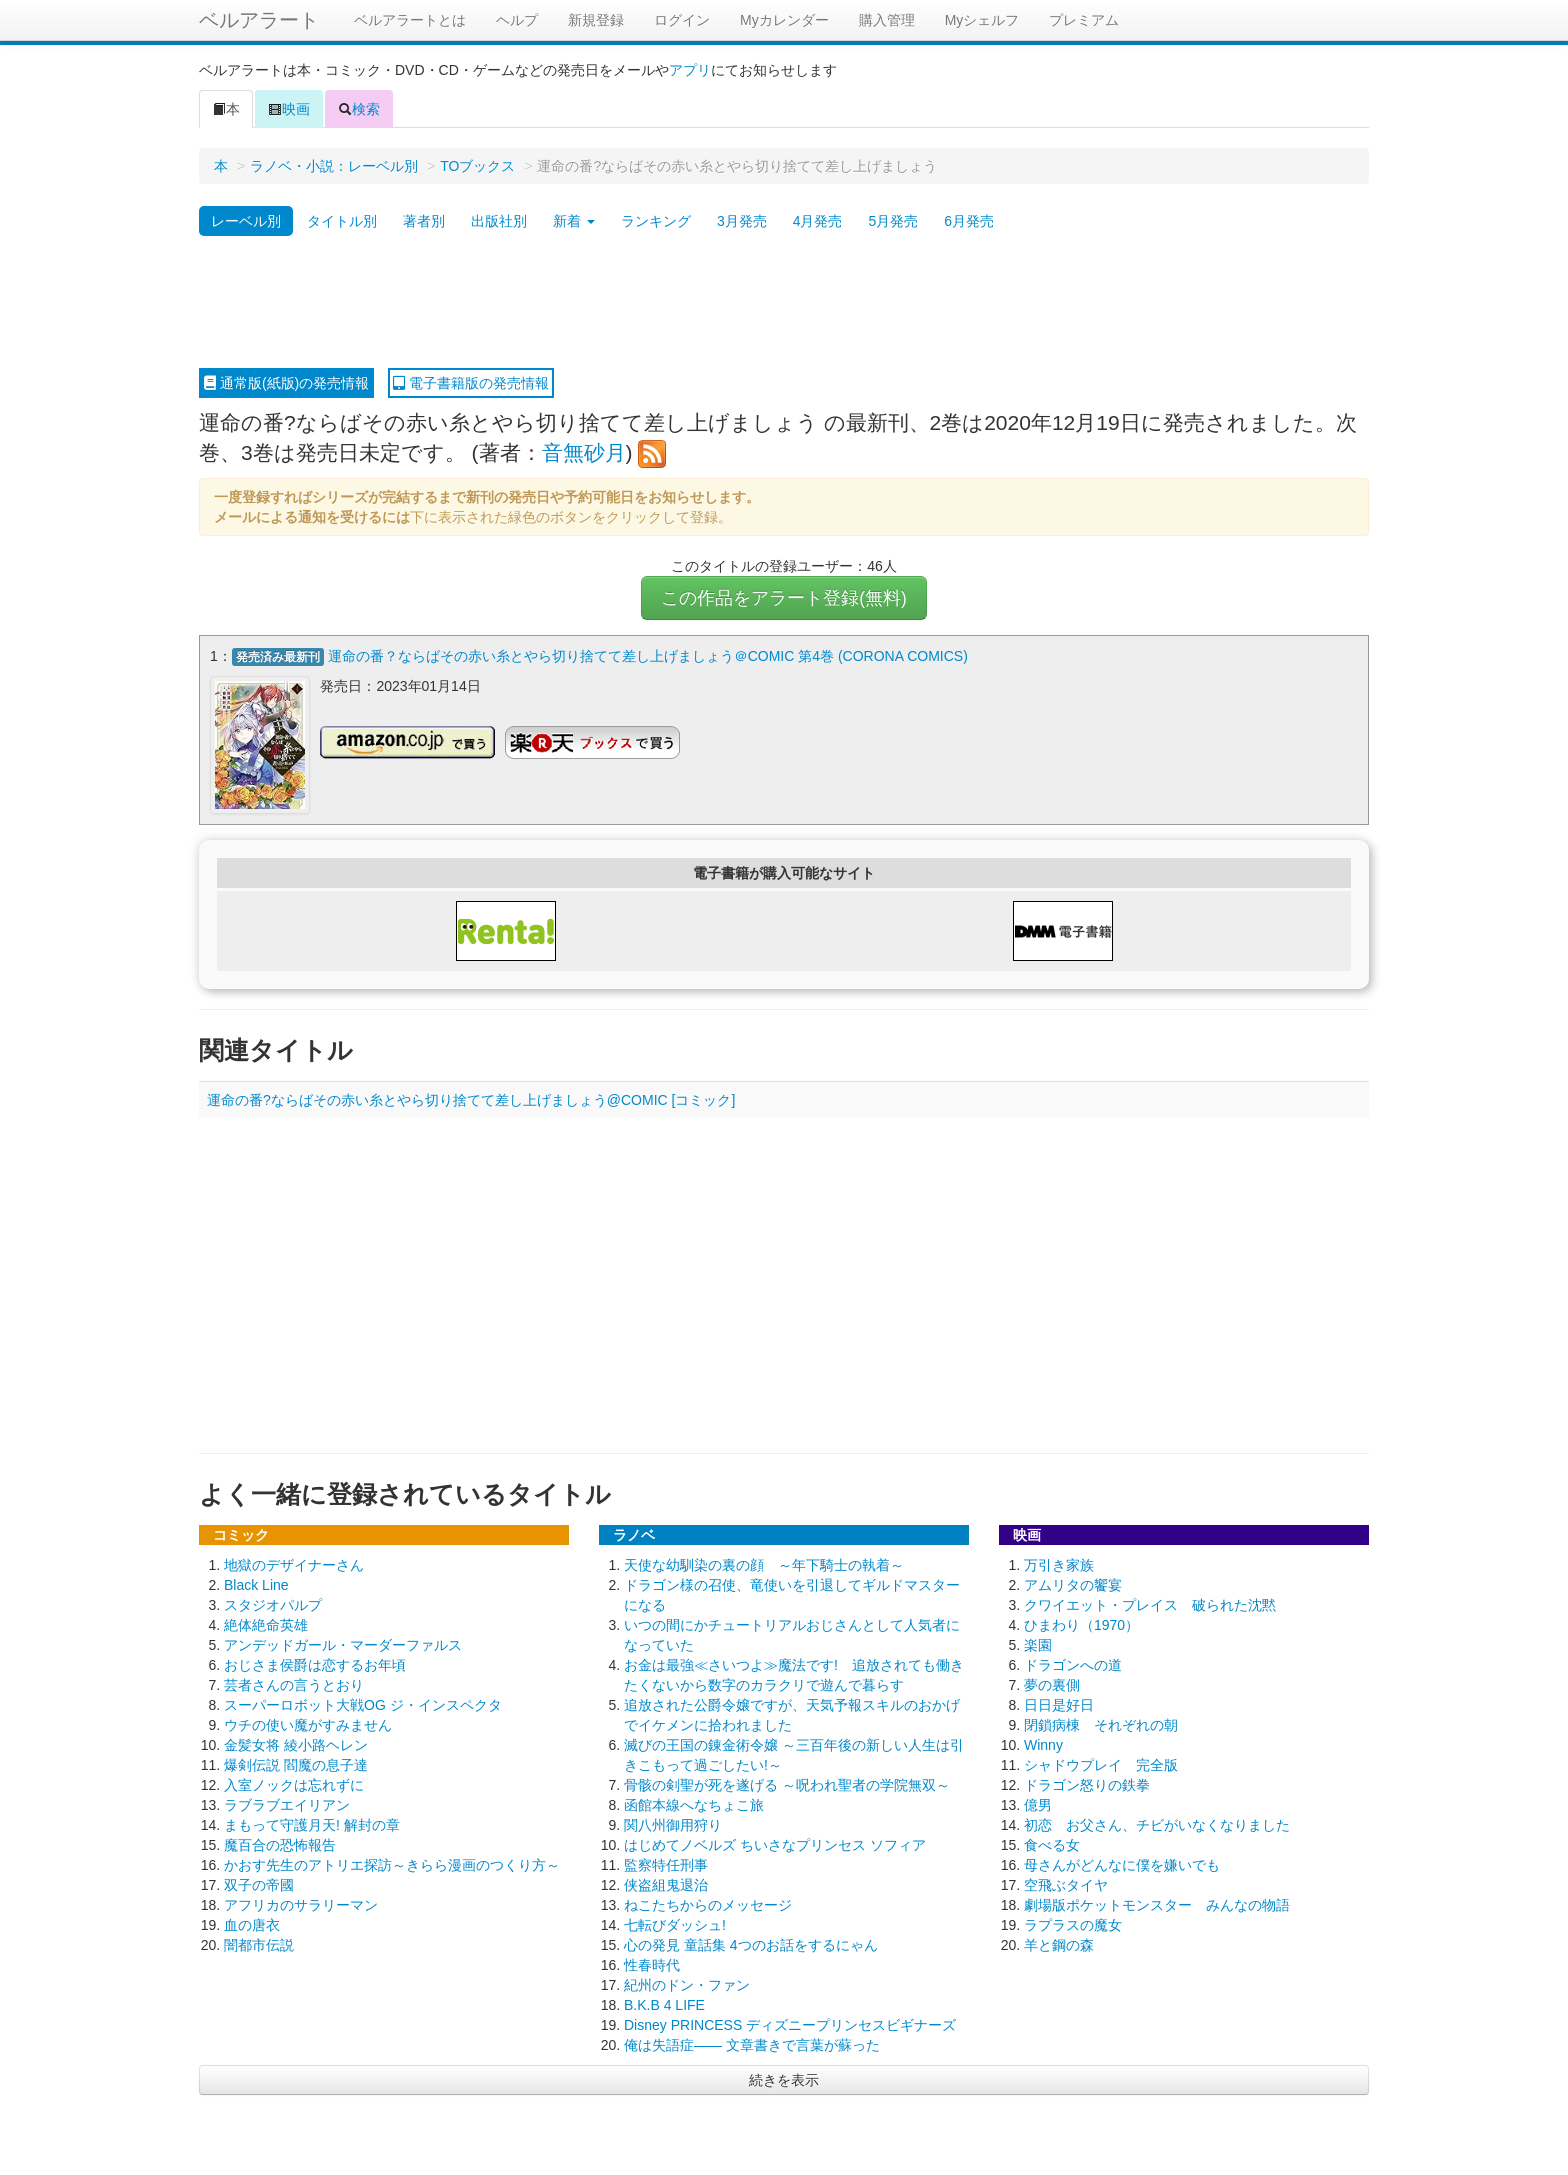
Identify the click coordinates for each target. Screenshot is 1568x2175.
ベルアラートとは (410, 20)
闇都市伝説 (259, 1945)
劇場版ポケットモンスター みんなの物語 (1157, 1905)
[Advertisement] (784, 303)
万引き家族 (1059, 1565)
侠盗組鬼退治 (666, 1885)
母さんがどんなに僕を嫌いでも (1122, 1865)
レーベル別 (246, 221)
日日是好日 (1059, 1705)
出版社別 (499, 221)
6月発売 (969, 221)
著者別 (424, 221)
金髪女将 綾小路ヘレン (296, 1745)
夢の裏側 (1052, 1685)
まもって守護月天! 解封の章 (312, 1825)
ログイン (682, 20)
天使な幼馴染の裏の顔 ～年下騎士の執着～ (764, 1565)
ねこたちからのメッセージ (708, 1905)
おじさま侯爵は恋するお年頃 (315, 1665)
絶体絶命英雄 (266, 1625)
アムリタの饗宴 (1073, 1585)
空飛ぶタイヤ (1066, 1885)
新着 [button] (574, 221)
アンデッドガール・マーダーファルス (343, 1645)
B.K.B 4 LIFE (664, 2005)
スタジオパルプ (273, 1605)
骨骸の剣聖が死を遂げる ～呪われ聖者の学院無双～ (787, 1785)
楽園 (1038, 1645)
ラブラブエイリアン (287, 1805)
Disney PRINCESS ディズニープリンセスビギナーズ (790, 2025)
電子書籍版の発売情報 (471, 383)
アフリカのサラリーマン (301, 1905)
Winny (1043, 1745)
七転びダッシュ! (675, 1925)
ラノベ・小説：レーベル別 (334, 166)
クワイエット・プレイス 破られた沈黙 (1150, 1605)
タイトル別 (342, 221)
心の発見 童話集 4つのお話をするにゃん (751, 1945)
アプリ (690, 70)
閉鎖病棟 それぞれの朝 (1101, 1725)
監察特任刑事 (666, 1865)
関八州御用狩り (673, 1825)
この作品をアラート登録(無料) (784, 598)
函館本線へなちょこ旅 (694, 1805)
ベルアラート (259, 20)
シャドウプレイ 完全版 (1101, 1765)
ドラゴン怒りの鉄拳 (1087, 1785)
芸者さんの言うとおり (294, 1685)
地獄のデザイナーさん (294, 1565)
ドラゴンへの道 (1073, 1665)
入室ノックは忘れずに (294, 1785)
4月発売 (818, 221)
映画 (289, 109)
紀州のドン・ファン (687, 1985)
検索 (359, 109)
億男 (1038, 1805)
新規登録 (596, 20)
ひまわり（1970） (1081, 1625)
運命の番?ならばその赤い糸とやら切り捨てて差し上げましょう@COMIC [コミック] (471, 1100)
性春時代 (652, 1965)
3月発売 (742, 221)
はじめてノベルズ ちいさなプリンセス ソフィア (775, 1845)
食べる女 (1052, 1845)
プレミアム (1084, 20)
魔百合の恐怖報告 (280, 1845)
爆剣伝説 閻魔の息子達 (296, 1765)
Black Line (256, 1585)
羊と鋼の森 (1059, 1945)
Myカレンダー (784, 20)
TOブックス (477, 166)
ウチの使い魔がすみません (308, 1725)
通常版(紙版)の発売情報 (286, 383)
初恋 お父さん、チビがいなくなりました (1157, 1825)
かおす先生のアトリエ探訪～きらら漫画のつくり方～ (392, 1865)
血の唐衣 (252, 1925)
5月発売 (893, 221)
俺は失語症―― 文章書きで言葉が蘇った (752, 2045)
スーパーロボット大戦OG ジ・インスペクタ (363, 1705)
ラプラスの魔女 (1073, 1925)
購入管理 (887, 20)
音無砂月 (584, 452)
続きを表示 (784, 2080)
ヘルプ (517, 20)
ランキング (656, 221)
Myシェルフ (982, 20)
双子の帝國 (259, 1885)
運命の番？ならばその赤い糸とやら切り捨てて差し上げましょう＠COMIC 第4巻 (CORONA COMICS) (648, 656)
